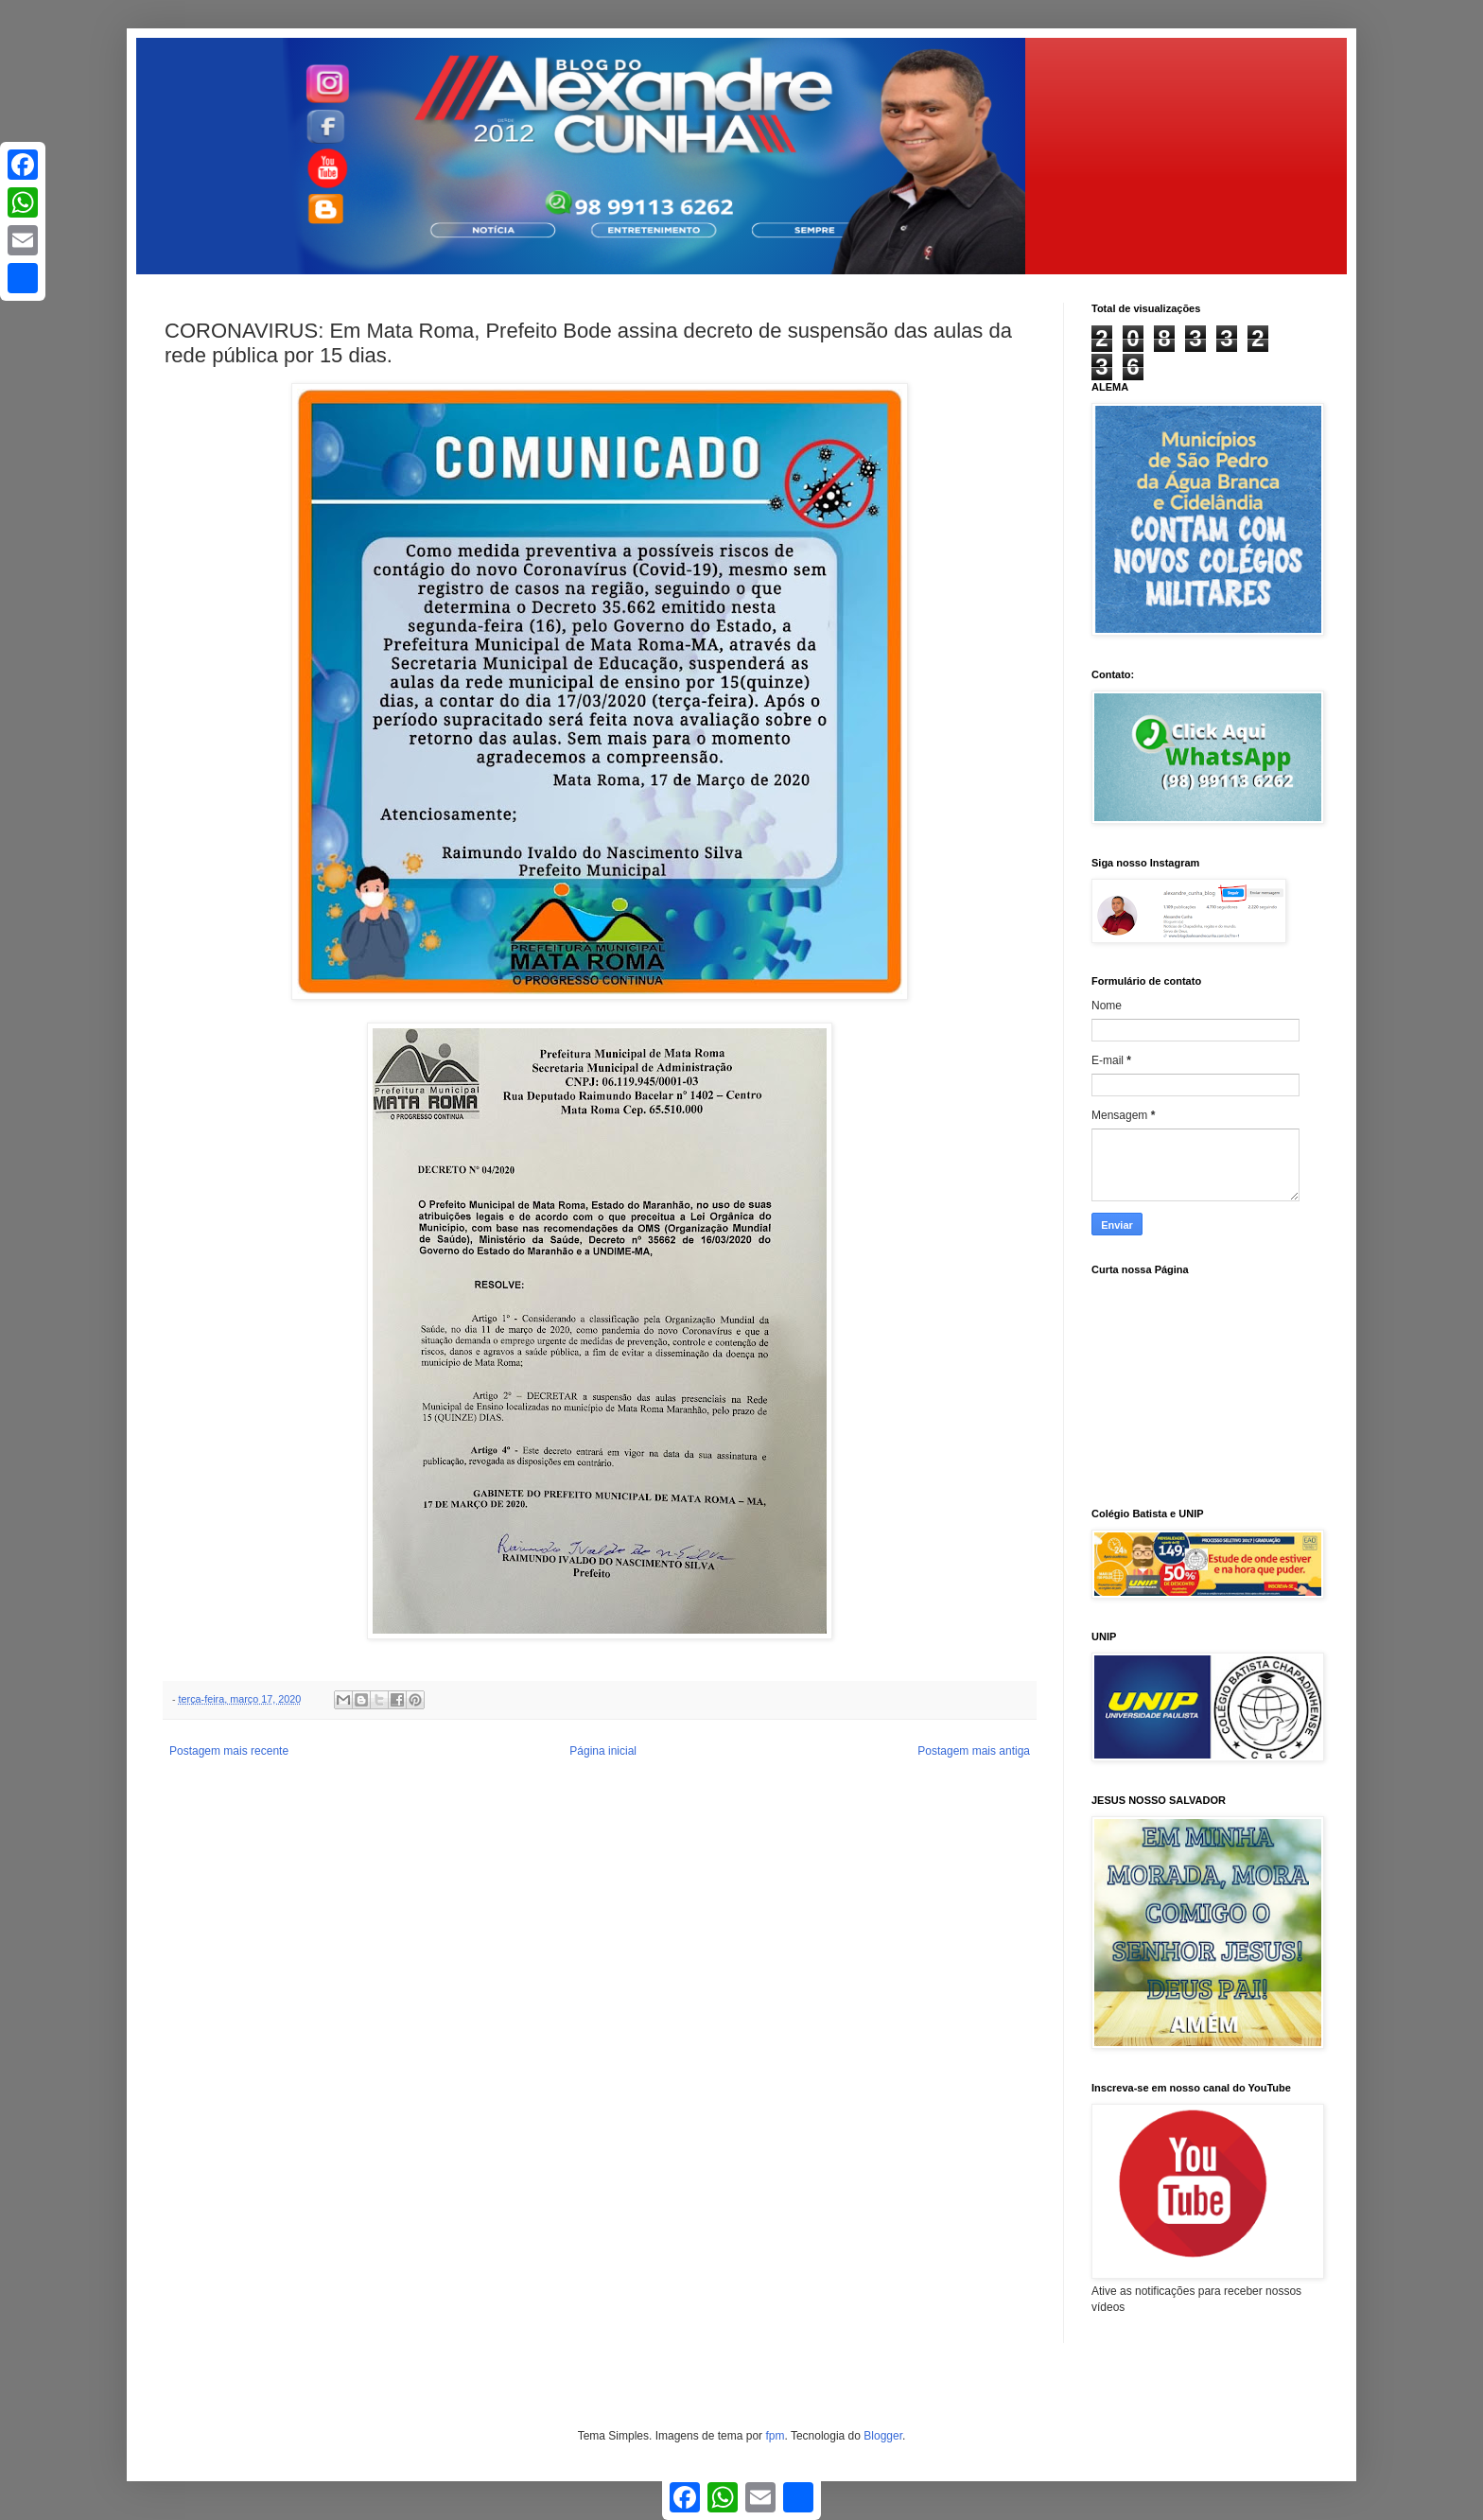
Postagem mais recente (228, 1751)
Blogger (883, 2435)
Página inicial (603, 1751)
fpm (774, 2435)
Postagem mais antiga (973, 1751)
